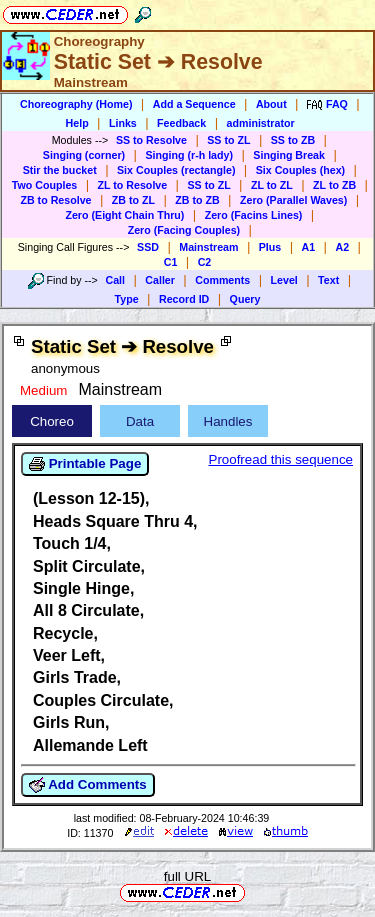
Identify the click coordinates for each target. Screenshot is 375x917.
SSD (148, 247)
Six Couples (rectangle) (176, 170)
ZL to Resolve (133, 185)
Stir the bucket (60, 170)
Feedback (181, 123)
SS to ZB (293, 140)
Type (127, 299)
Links (123, 123)
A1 (309, 247)
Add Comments (88, 785)
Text (328, 280)
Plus (270, 247)
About (271, 104)
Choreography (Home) (76, 104)
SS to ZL (228, 140)
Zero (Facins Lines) (254, 215)
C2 (205, 262)
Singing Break (289, 155)
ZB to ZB (197, 200)
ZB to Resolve (55, 200)
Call (115, 280)
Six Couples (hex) (300, 170)
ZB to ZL (133, 200)
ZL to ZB (334, 185)
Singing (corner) (84, 155)
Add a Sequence (194, 104)
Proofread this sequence (281, 459)
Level (284, 280)
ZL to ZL (272, 185)
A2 (342, 247)
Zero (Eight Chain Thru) (124, 215)
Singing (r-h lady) (189, 155)
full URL (187, 876)
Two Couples (45, 185)
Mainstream (208, 247)
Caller (160, 280)
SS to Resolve (151, 140)
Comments (222, 280)
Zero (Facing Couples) (184, 230)
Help (77, 123)
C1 (171, 262)
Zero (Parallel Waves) (293, 200)
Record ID (184, 299)
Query (245, 299)
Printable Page (85, 464)
